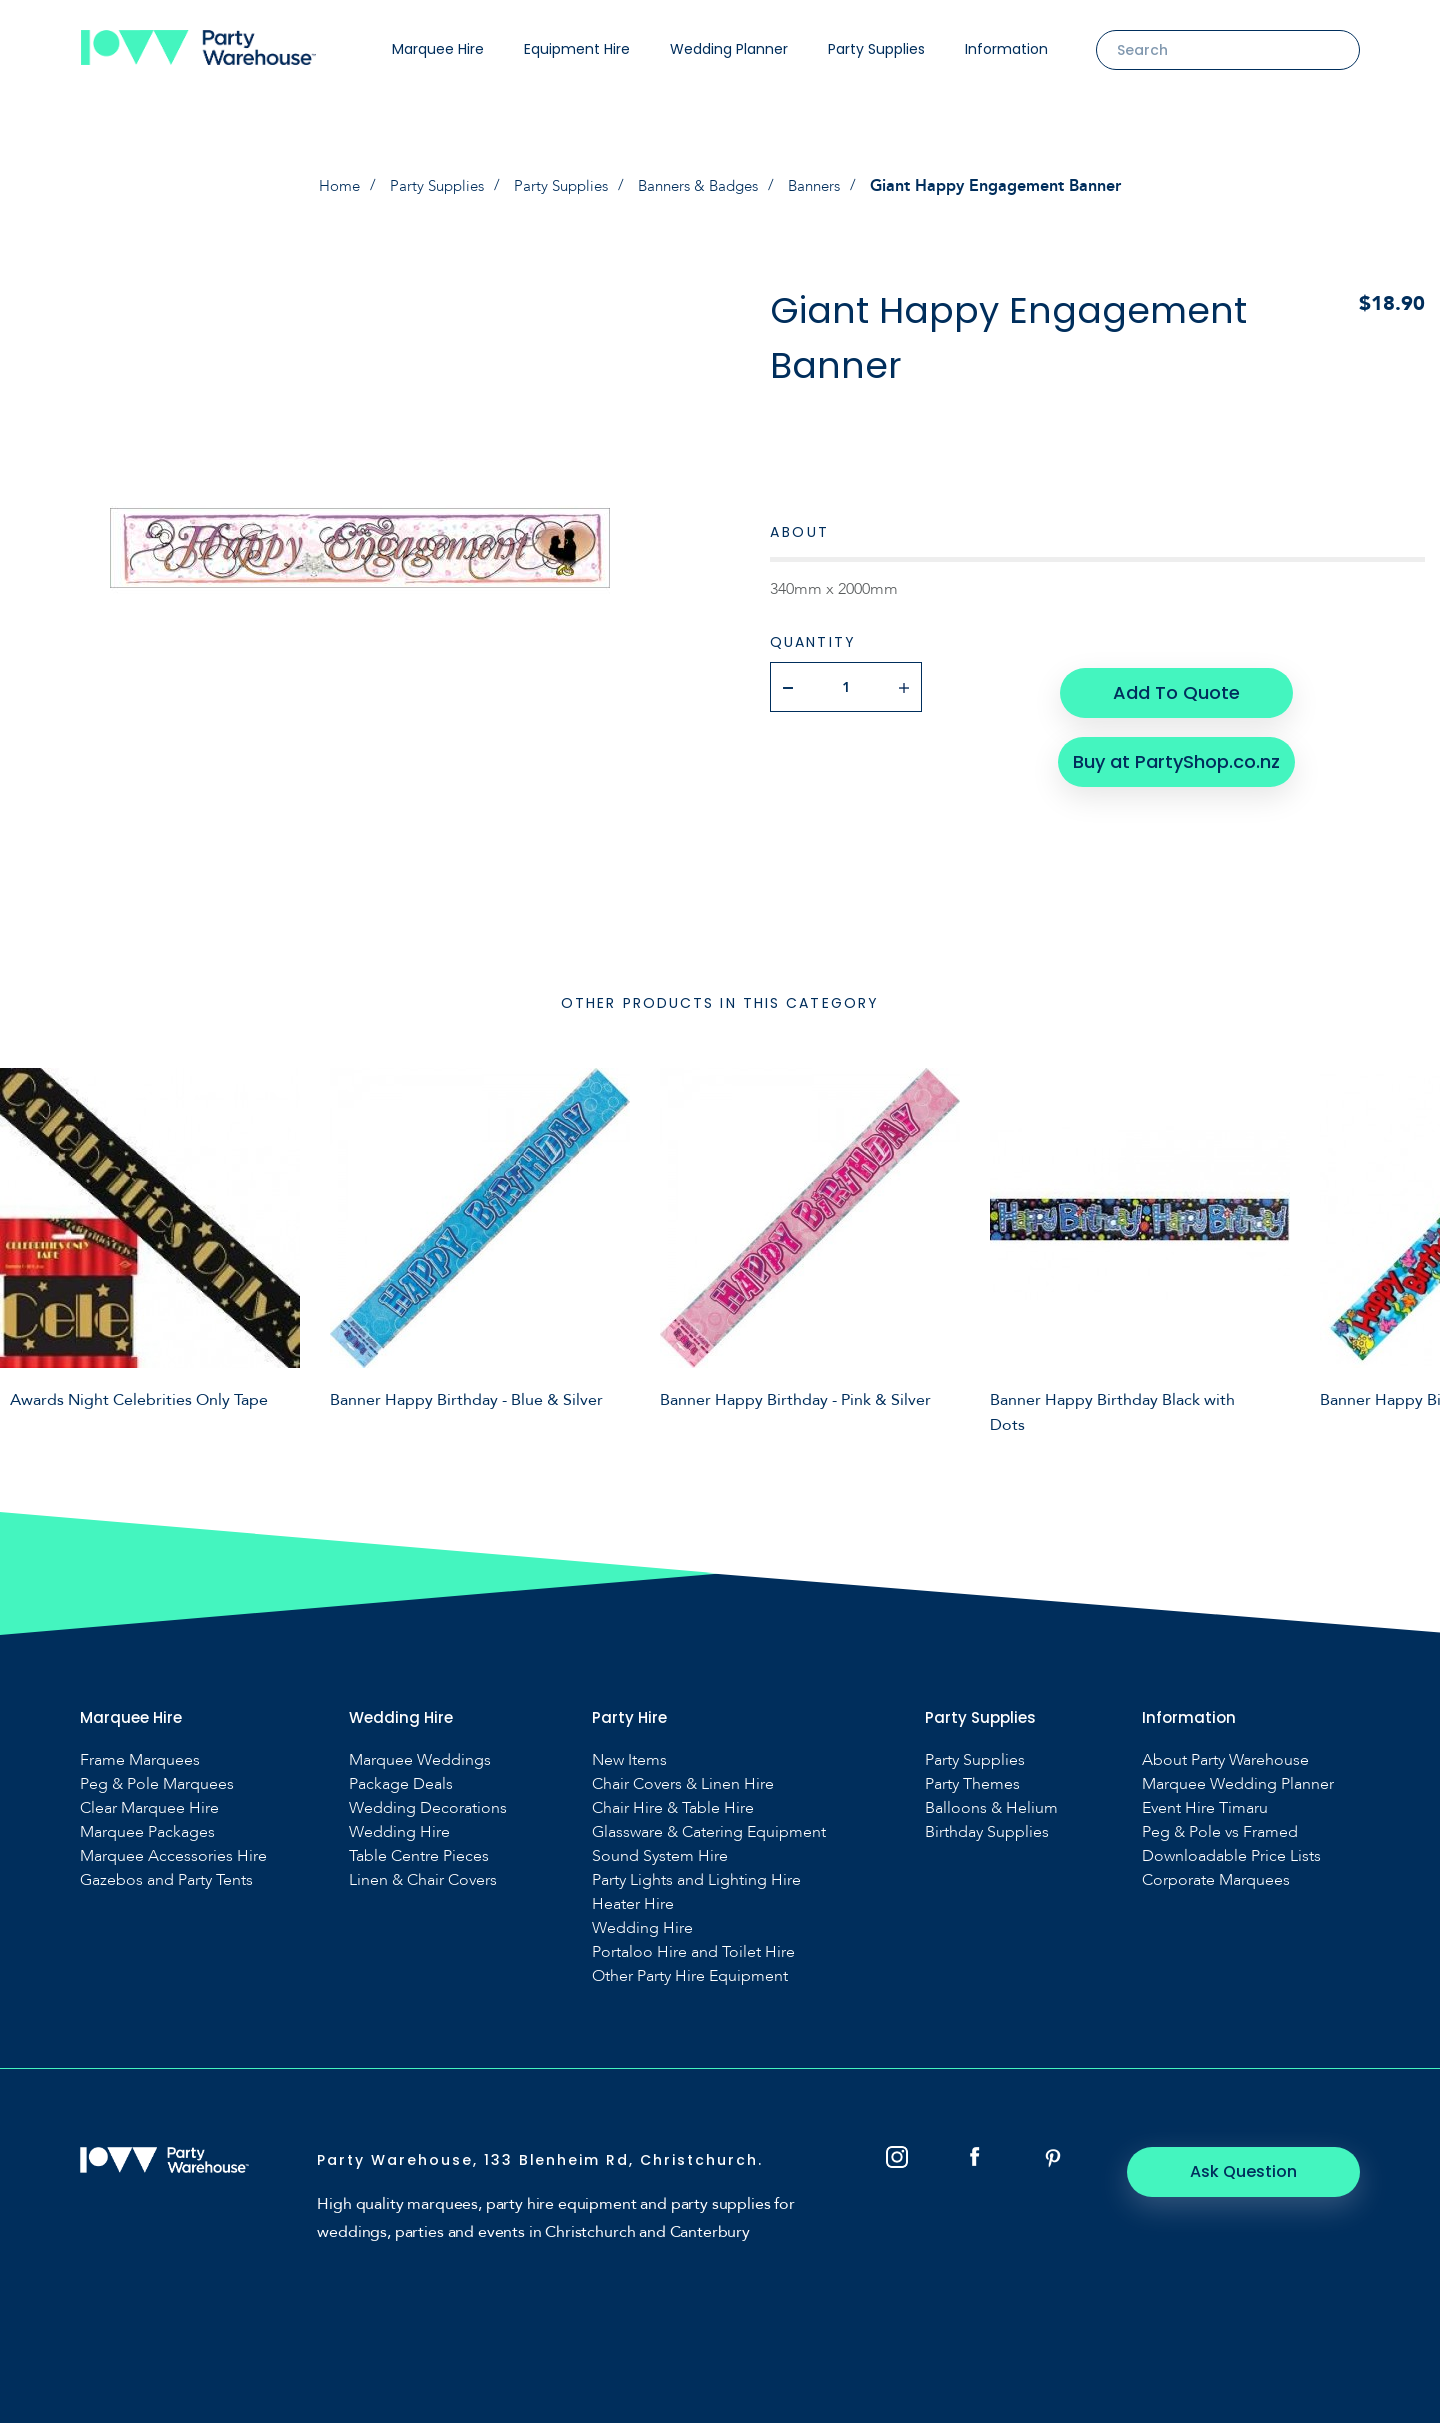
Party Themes (972, 1783)
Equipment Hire (577, 49)
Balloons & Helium (991, 1807)
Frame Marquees (140, 1759)
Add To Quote (1048, 685)
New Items (629, 1759)
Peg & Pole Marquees (157, 1783)
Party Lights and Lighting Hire (696, 1879)
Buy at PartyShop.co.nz (1294, 685)
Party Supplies (876, 49)
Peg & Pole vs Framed (1220, 1831)
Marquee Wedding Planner (1238, 1783)
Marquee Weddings (420, 1759)
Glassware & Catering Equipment (709, 1831)
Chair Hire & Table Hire (673, 1807)
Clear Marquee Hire (149, 1807)
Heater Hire (633, 1903)
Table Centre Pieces (419, 1855)
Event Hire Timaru (1205, 1807)
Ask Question (1250, 2170)
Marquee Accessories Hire (173, 1855)
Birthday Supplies (987, 1831)
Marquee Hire (438, 49)
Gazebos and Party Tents (166, 1879)
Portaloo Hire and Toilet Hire (693, 1951)
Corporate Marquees (1216, 1879)
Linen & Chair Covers (423, 1879)
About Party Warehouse (1225, 1759)
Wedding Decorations (428, 1807)
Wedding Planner (729, 49)
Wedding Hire (399, 1831)
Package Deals (401, 1783)
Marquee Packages (147, 1831)
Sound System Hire (660, 1855)
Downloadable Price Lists (1231, 1855)
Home (326, 186)
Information (1006, 49)
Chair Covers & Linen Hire (683, 1783)
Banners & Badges (704, 186)
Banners (827, 186)
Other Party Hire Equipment (690, 1975)
